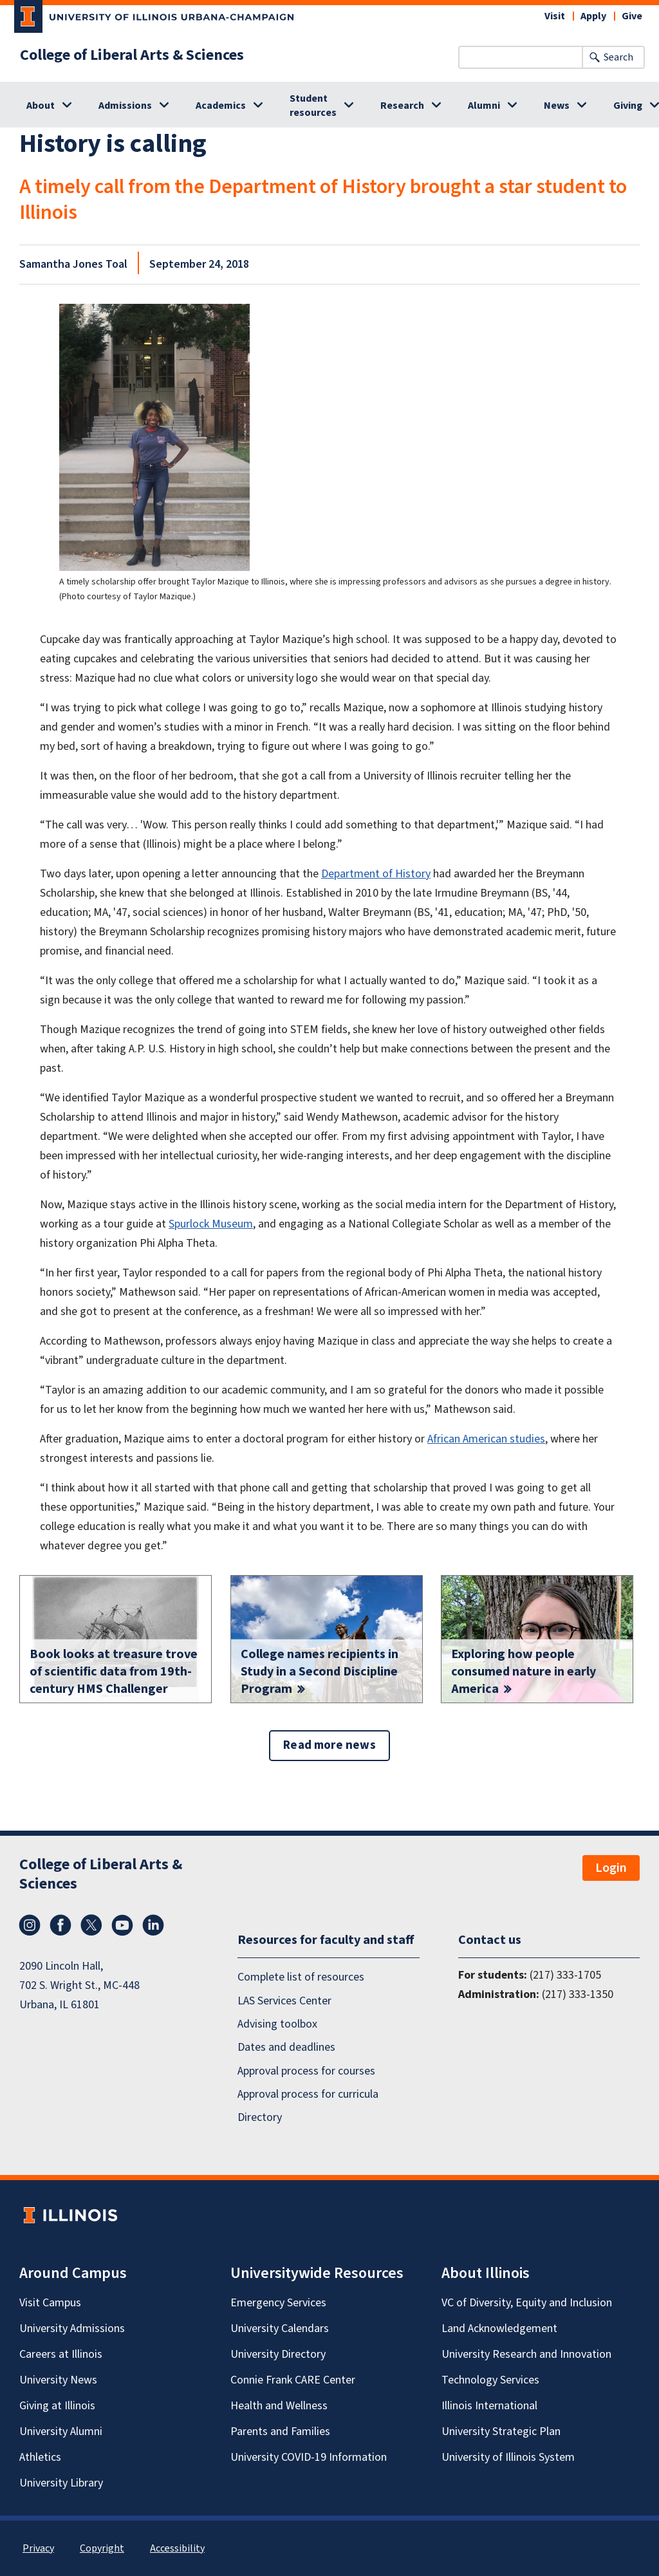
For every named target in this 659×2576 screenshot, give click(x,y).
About (40, 105)
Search (618, 57)
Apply (593, 16)
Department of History (376, 874)
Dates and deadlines (286, 2048)
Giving (627, 105)
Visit (554, 16)
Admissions (125, 105)
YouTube (122, 1925)
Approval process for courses (306, 2071)
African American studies (486, 1439)
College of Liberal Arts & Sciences (132, 55)
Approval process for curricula (307, 2094)
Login (611, 1868)
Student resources (313, 105)
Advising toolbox (277, 2024)
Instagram (29, 1925)
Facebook (60, 1925)
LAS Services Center (284, 2001)
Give (632, 16)
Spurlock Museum (211, 1224)
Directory (259, 2118)
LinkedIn (153, 1925)
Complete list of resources (300, 1977)
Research (402, 105)
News (557, 105)
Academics (221, 105)
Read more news (329, 1745)
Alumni (484, 105)
